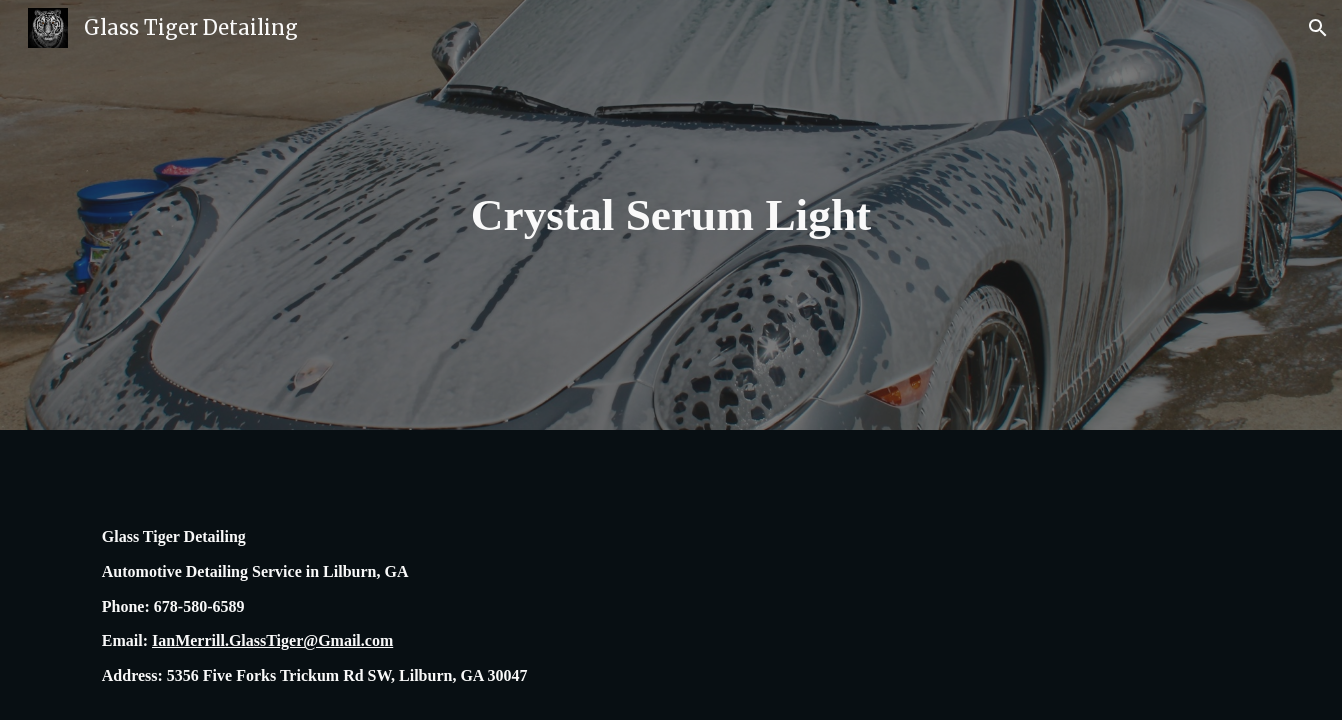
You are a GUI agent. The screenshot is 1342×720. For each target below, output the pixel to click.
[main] (671, 215)
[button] (1318, 28)
